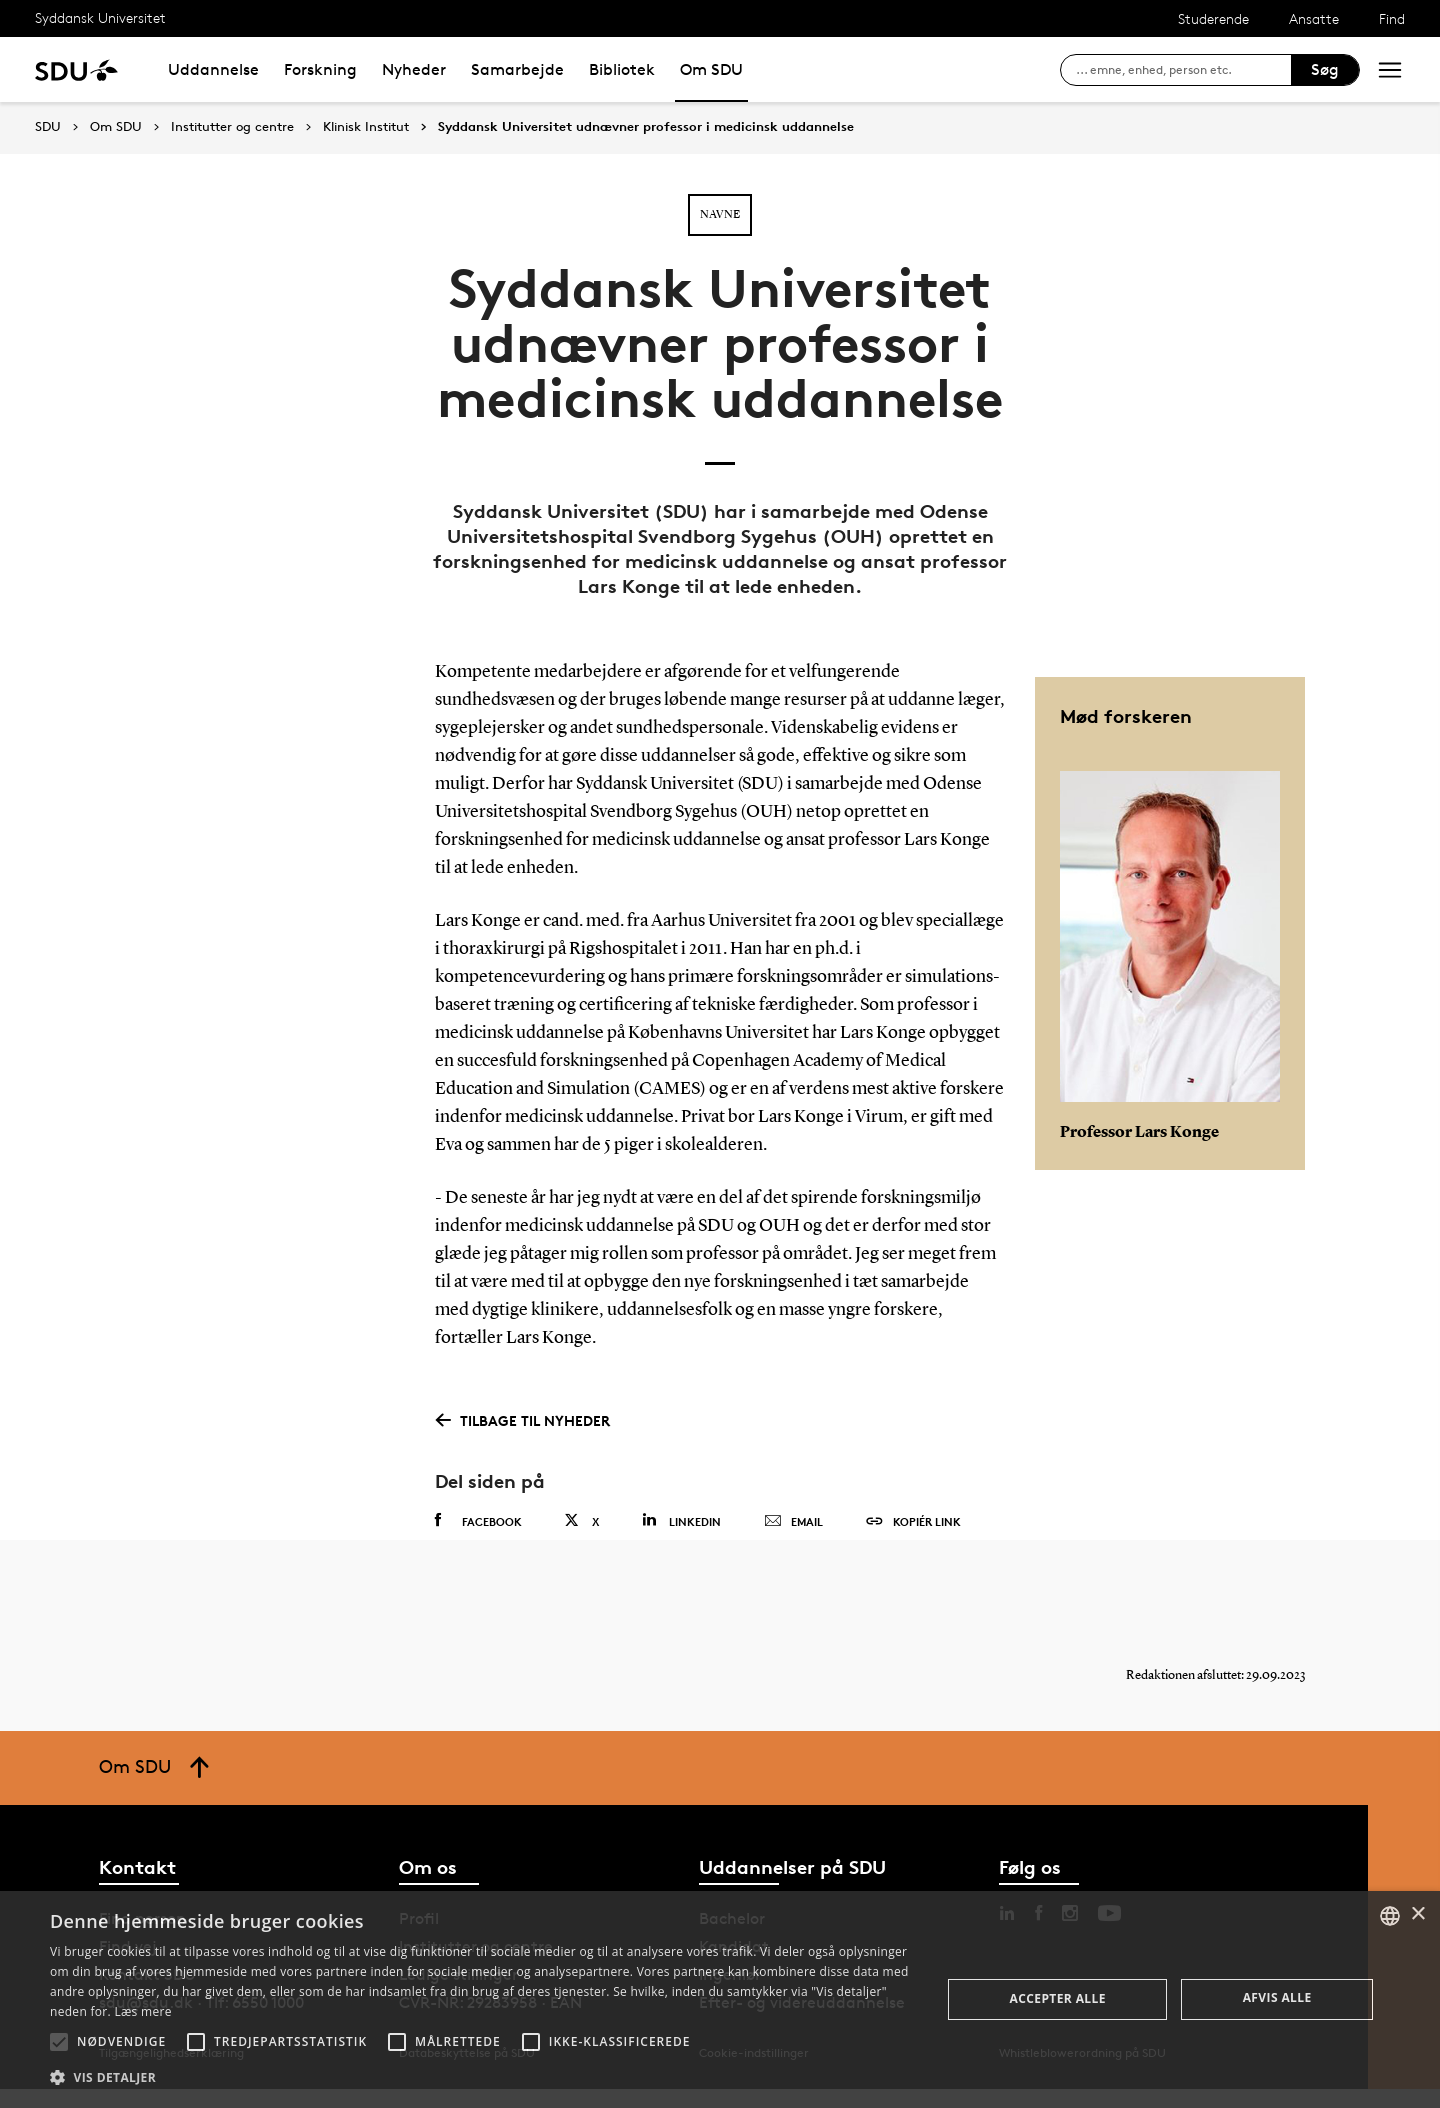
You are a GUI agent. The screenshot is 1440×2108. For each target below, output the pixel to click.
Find (1392, 18)
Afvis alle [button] (1277, 1997)
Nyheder (414, 69)
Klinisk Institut (366, 127)
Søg (1325, 69)
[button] (59, 2042)
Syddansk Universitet (100, 17)
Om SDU (711, 69)
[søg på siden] (1183, 70)
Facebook (478, 1521)
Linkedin (681, 1520)
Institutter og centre (232, 127)
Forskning (320, 69)
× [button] (1417, 1914)
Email (793, 1522)
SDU (48, 126)
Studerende (1213, 18)
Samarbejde (517, 69)
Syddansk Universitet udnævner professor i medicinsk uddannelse (646, 127)
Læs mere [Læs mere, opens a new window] (142, 2011)
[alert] (720, 1999)
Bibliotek (622, 69)
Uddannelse (213, 69)
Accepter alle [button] (1058, 1998)
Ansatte (1314, 18)
